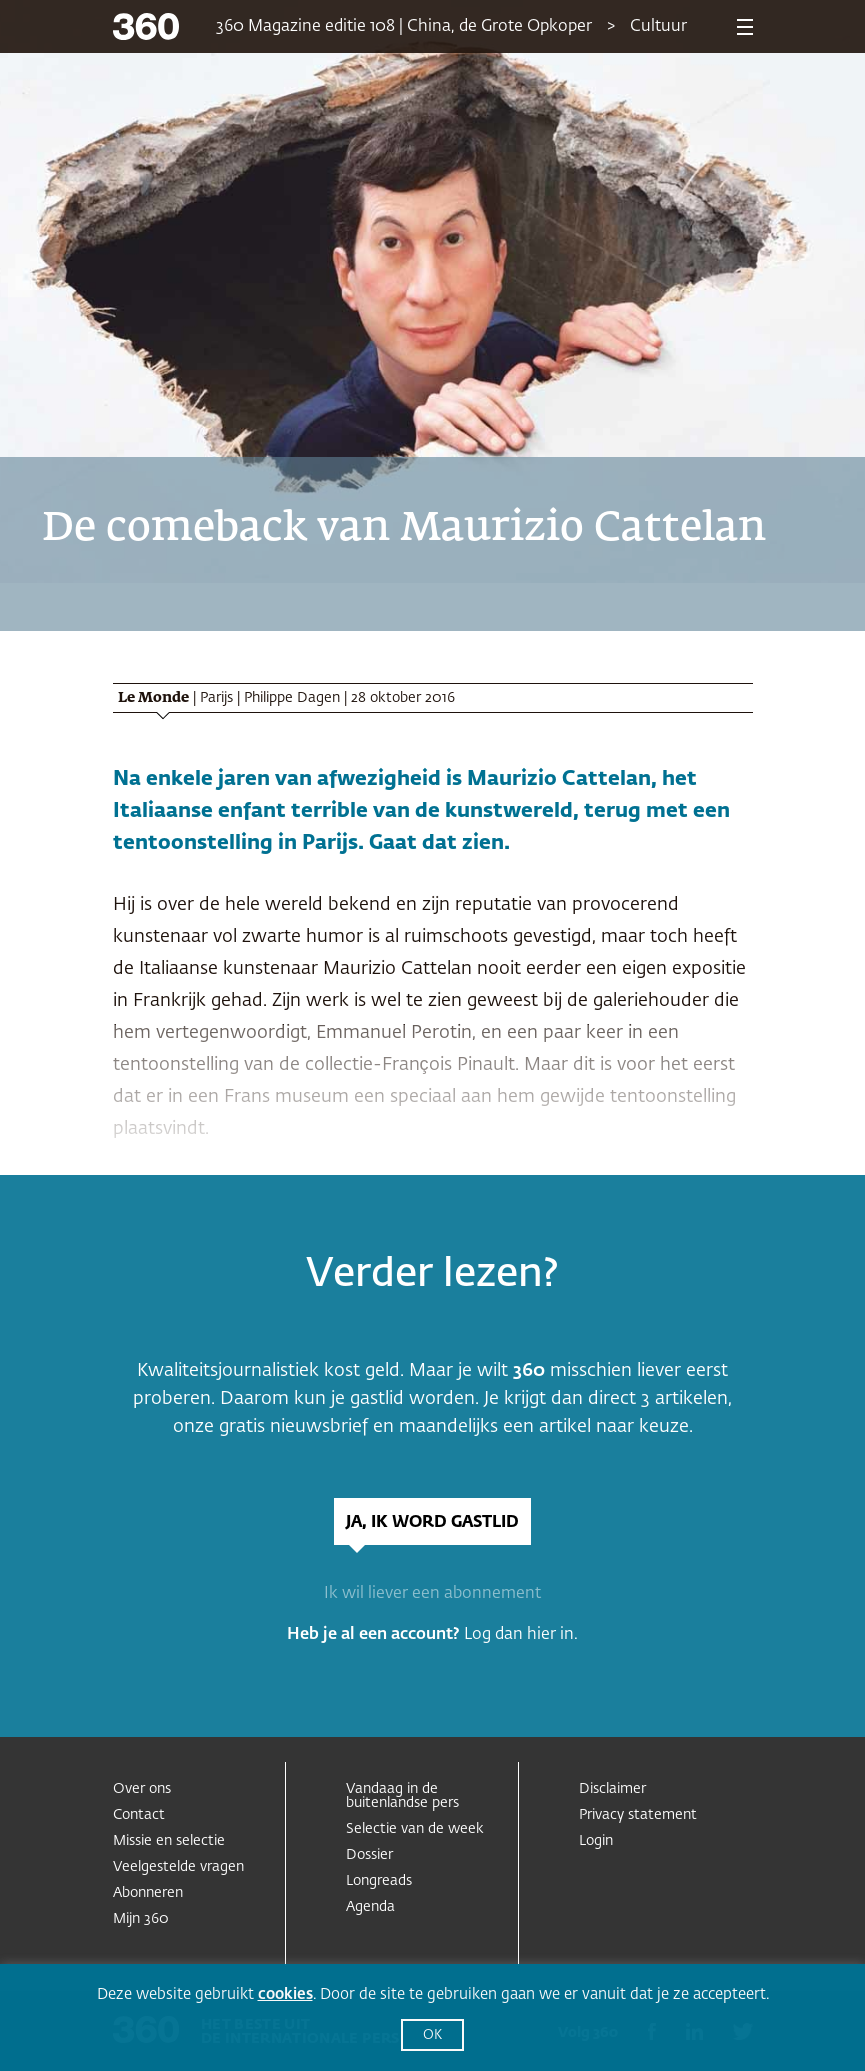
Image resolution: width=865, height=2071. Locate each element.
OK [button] (432, 2035)
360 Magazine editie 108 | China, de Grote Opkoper (404, 27)
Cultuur (658, 27)
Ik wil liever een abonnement (432, 1594)
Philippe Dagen (292, 698)
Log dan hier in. (521, 1635)
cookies (285, 1994)
